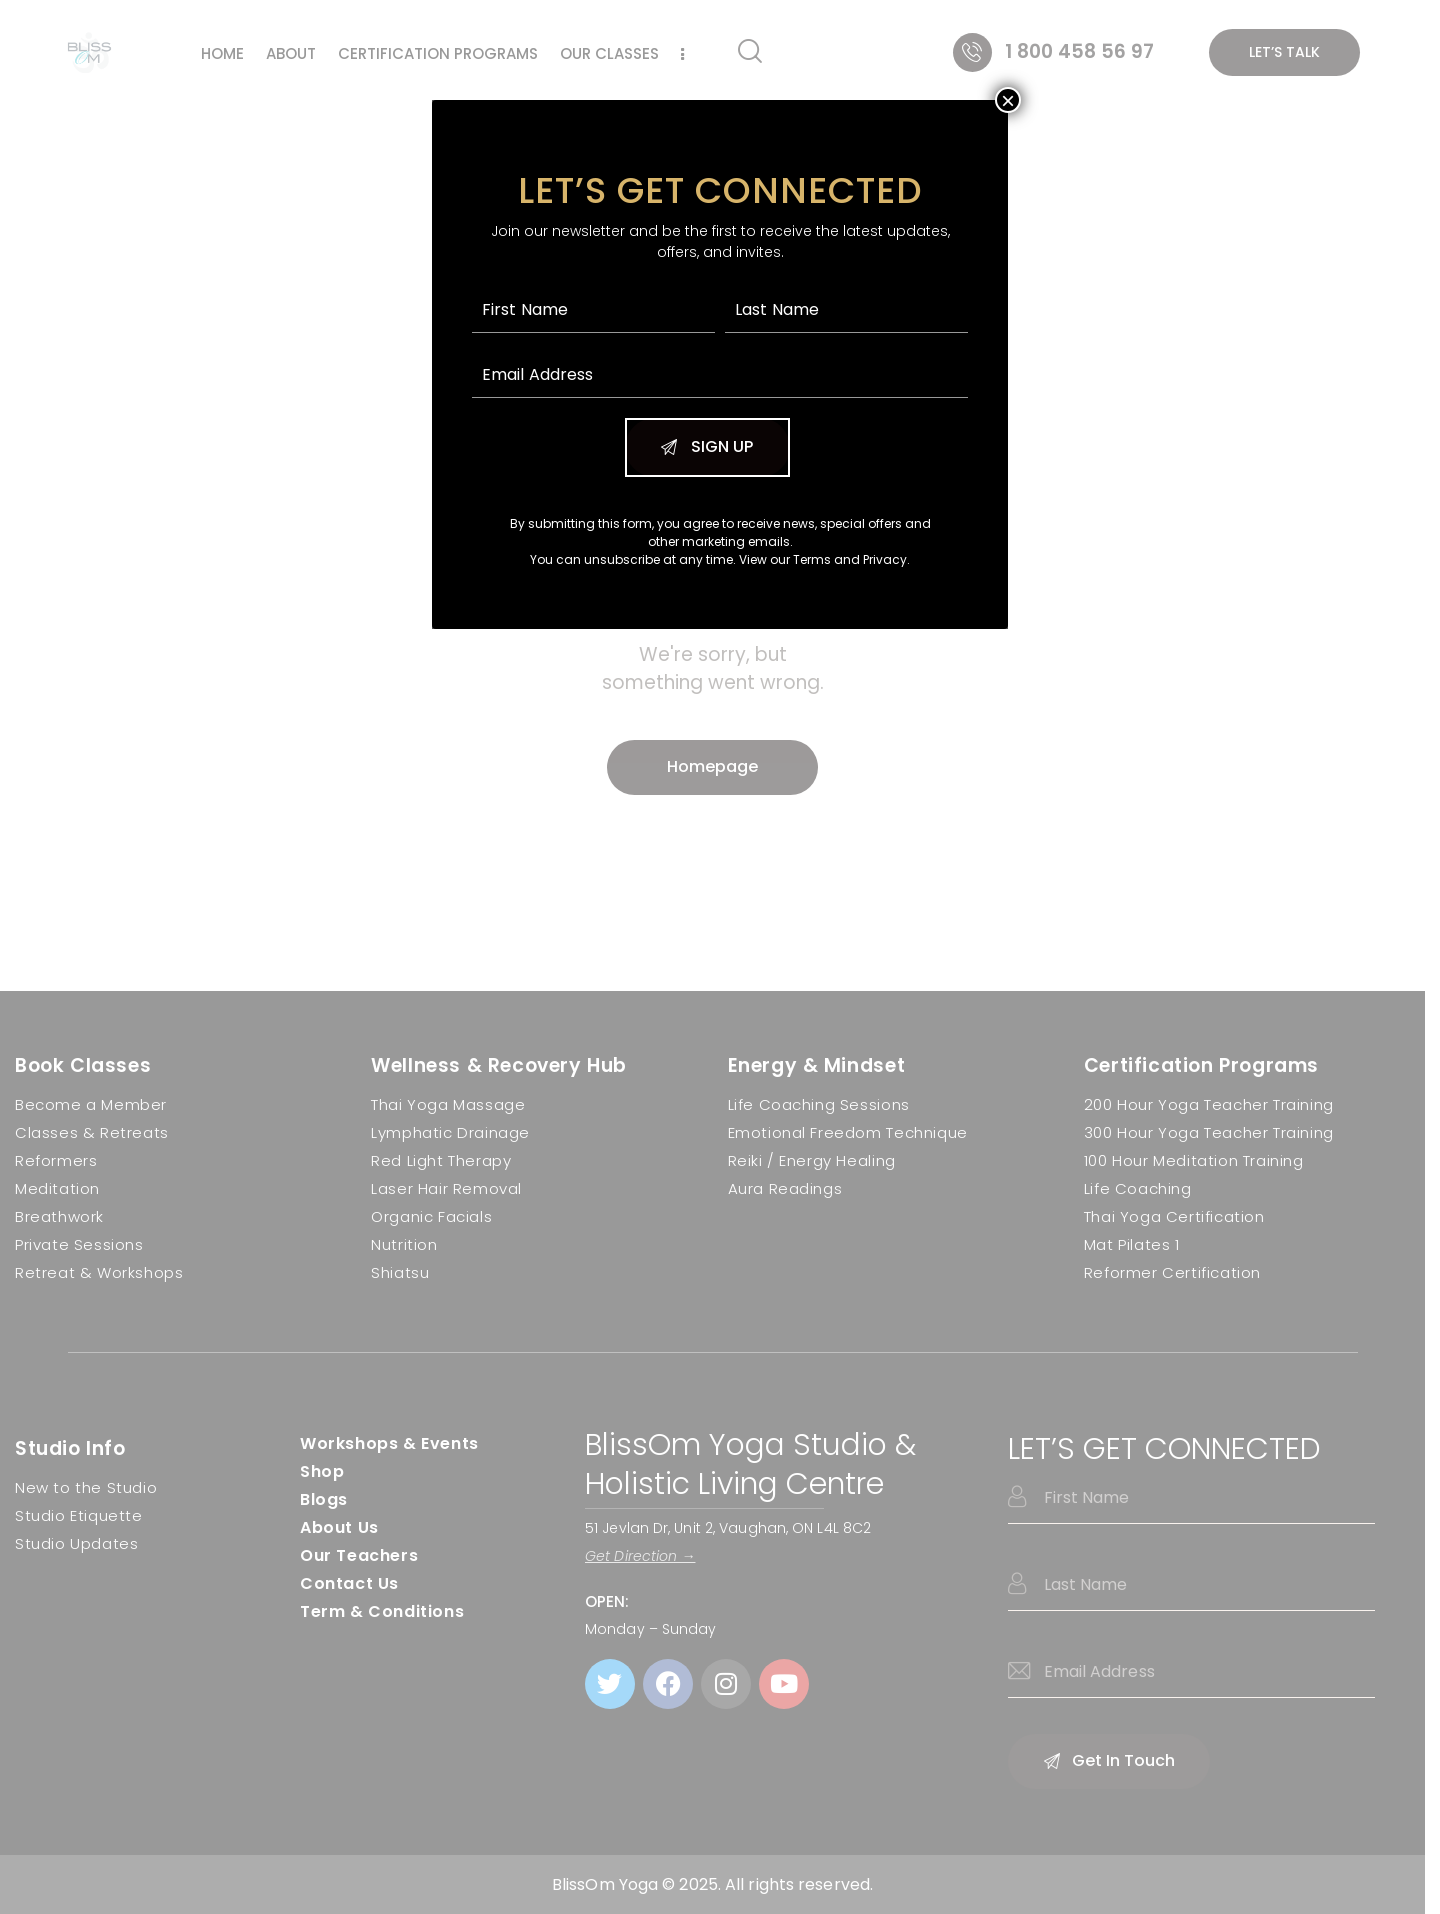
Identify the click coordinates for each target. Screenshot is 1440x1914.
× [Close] (1008, 100)
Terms (812, 559)
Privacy (885, 559)
